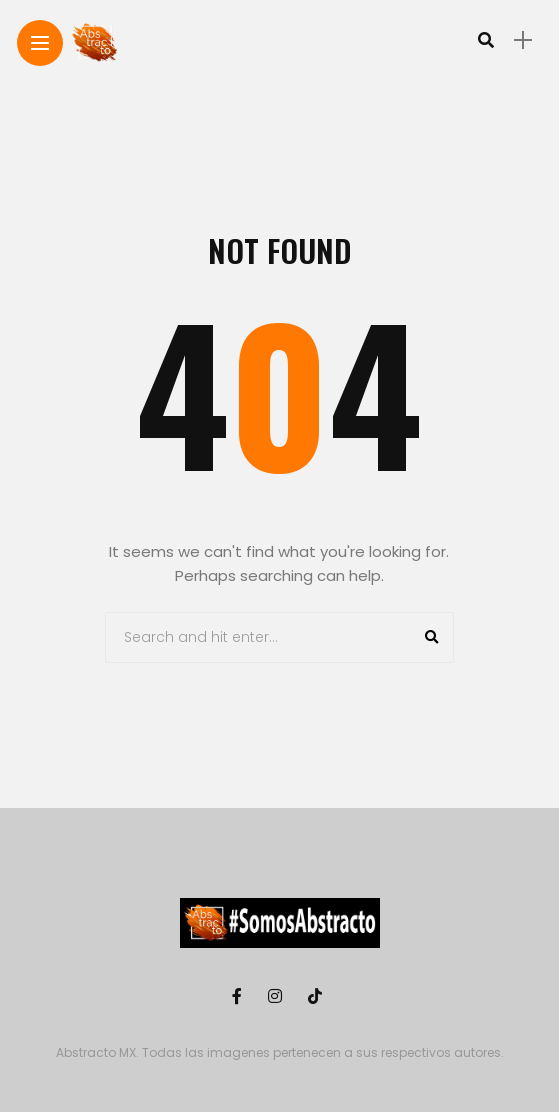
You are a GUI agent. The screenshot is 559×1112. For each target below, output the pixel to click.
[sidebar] (523, 40)
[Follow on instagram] (278, 996)
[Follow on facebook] (240, 996)
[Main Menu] (40, 43)
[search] (486, 40)
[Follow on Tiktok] (318, 996)
